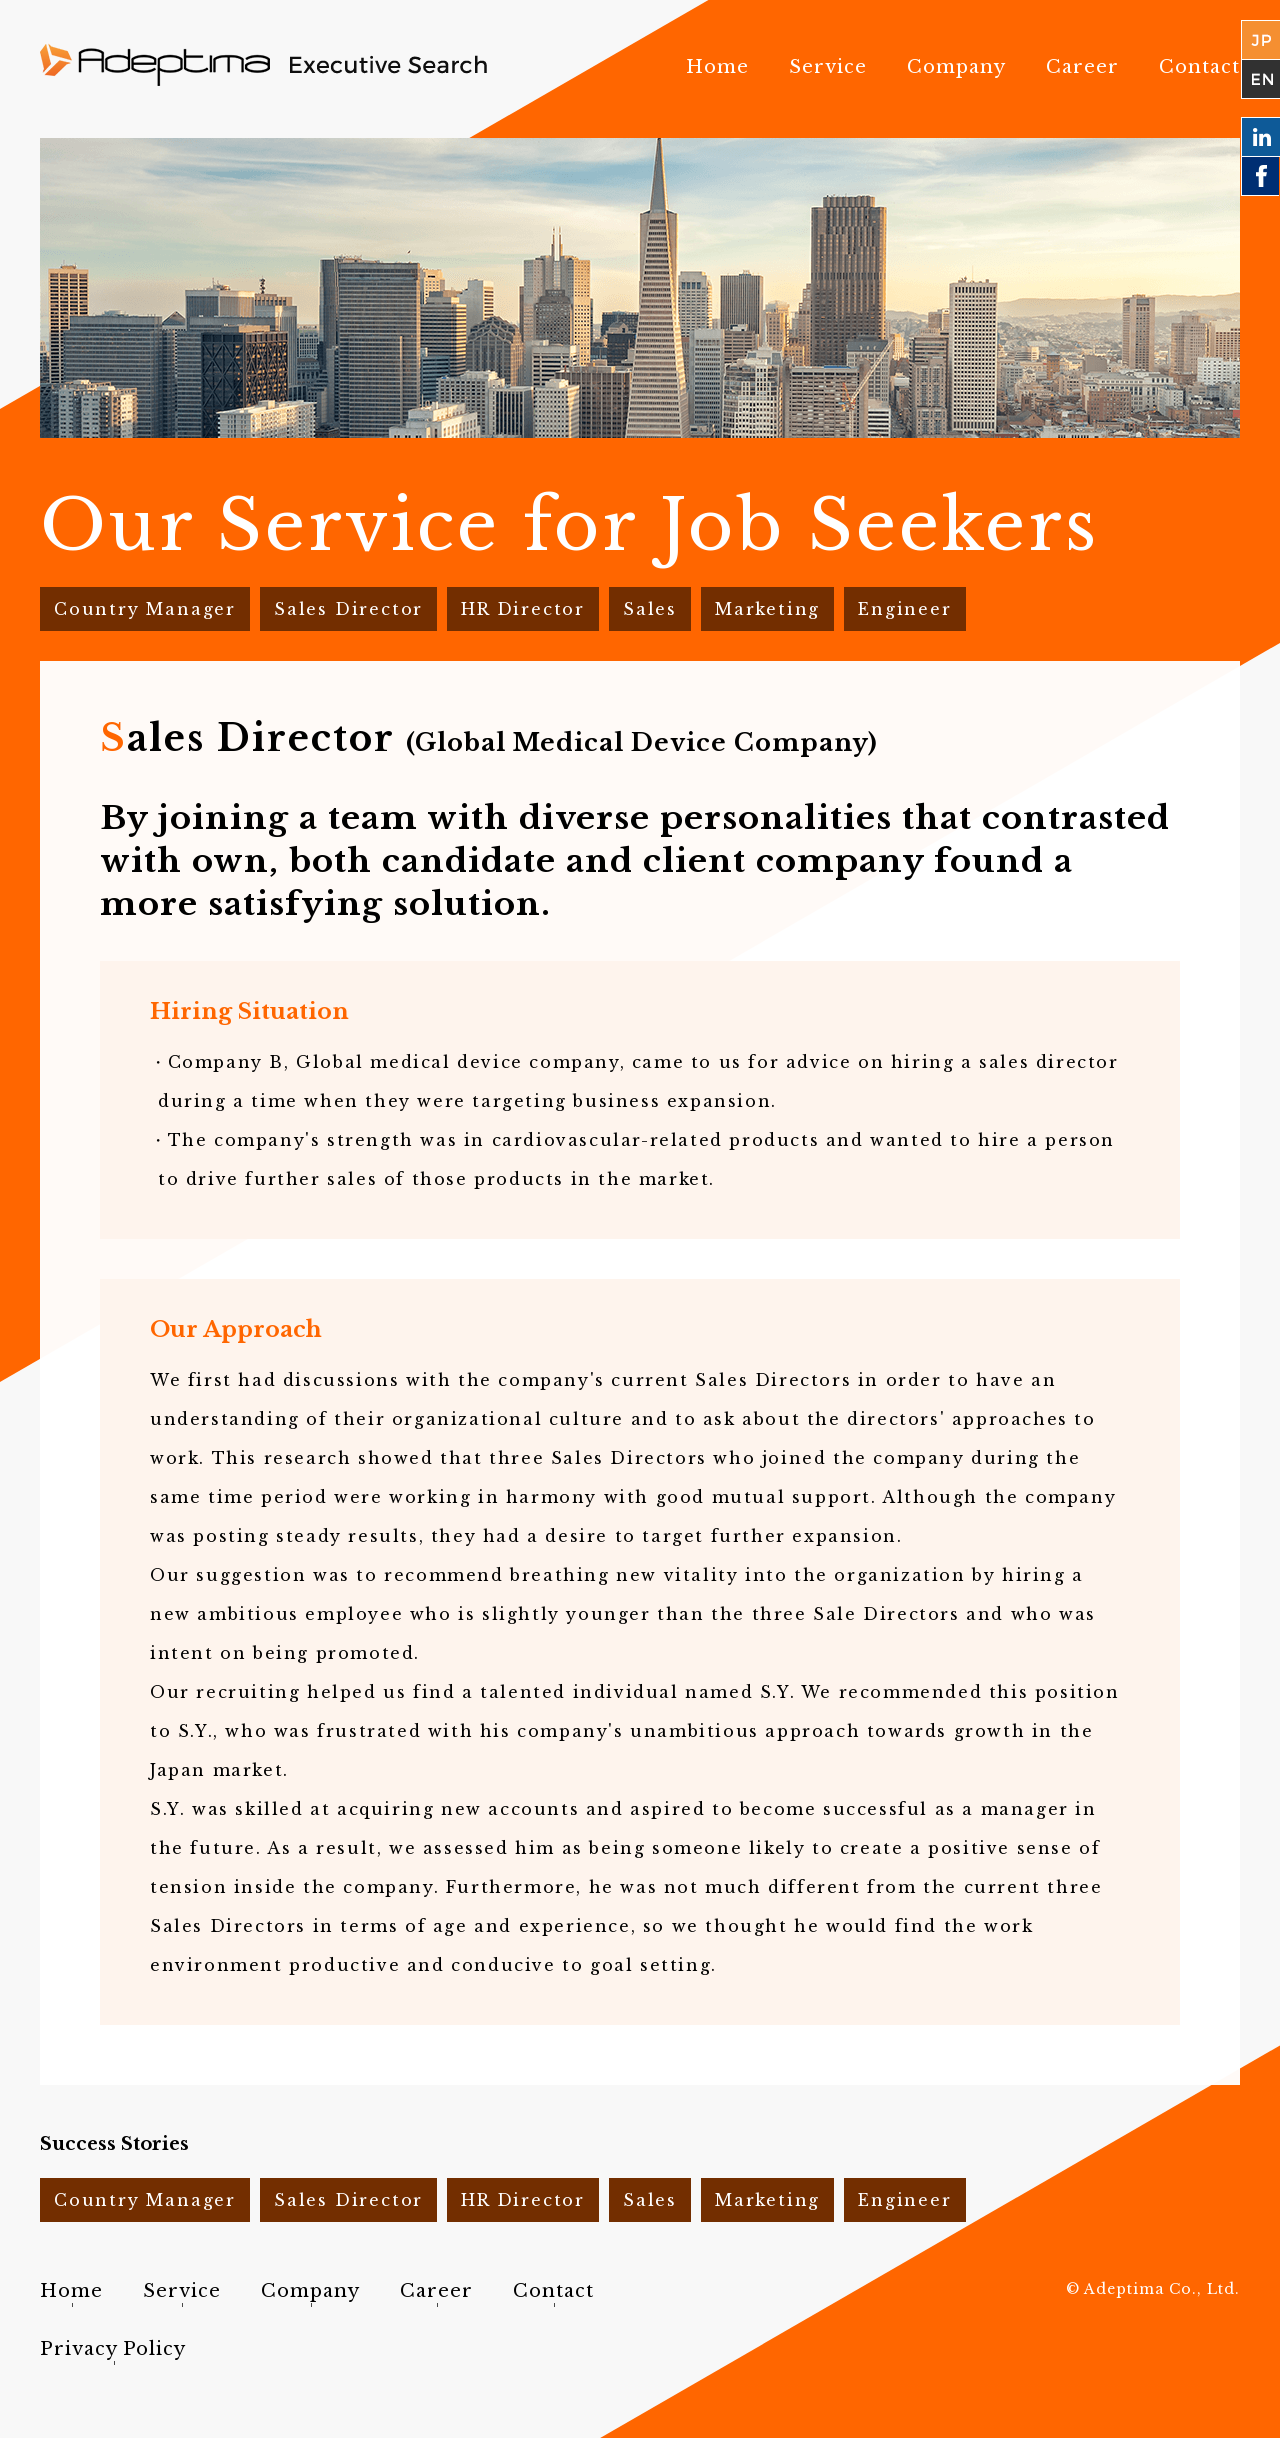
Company (956, 67)
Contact (1199, 67)
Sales (650, 609)
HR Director (523, 609)
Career (1082, 67)
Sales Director (348, 609)
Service (828, 67)
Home (717, 67)
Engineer (904, 609)
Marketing (767, 609)
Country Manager (145, 609)
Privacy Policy (113, 2349)
